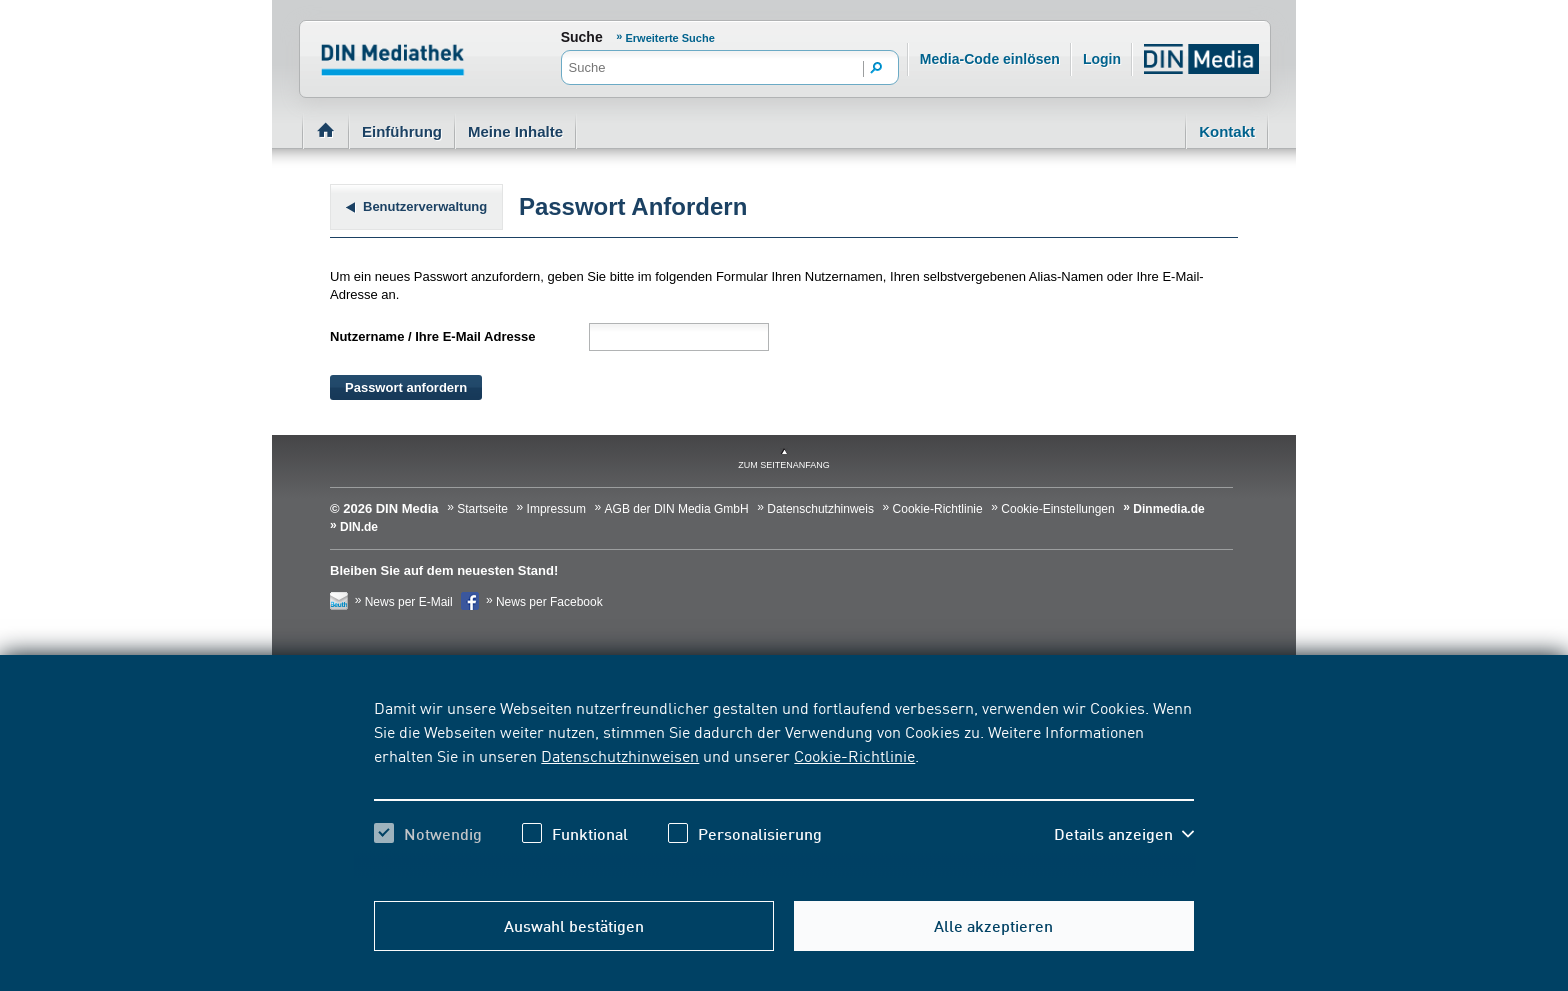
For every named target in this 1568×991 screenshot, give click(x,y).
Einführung (402, 131)
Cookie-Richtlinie (854, 755)
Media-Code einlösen (990, 59)
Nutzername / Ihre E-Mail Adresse (432, 336)
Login (1102, 59)
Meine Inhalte (515, 131)
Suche (582, 37)
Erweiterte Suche (670, 38)
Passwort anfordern (406, 387)
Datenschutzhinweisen (620, 755)
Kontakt (1227, 131)
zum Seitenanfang (784, 465)
